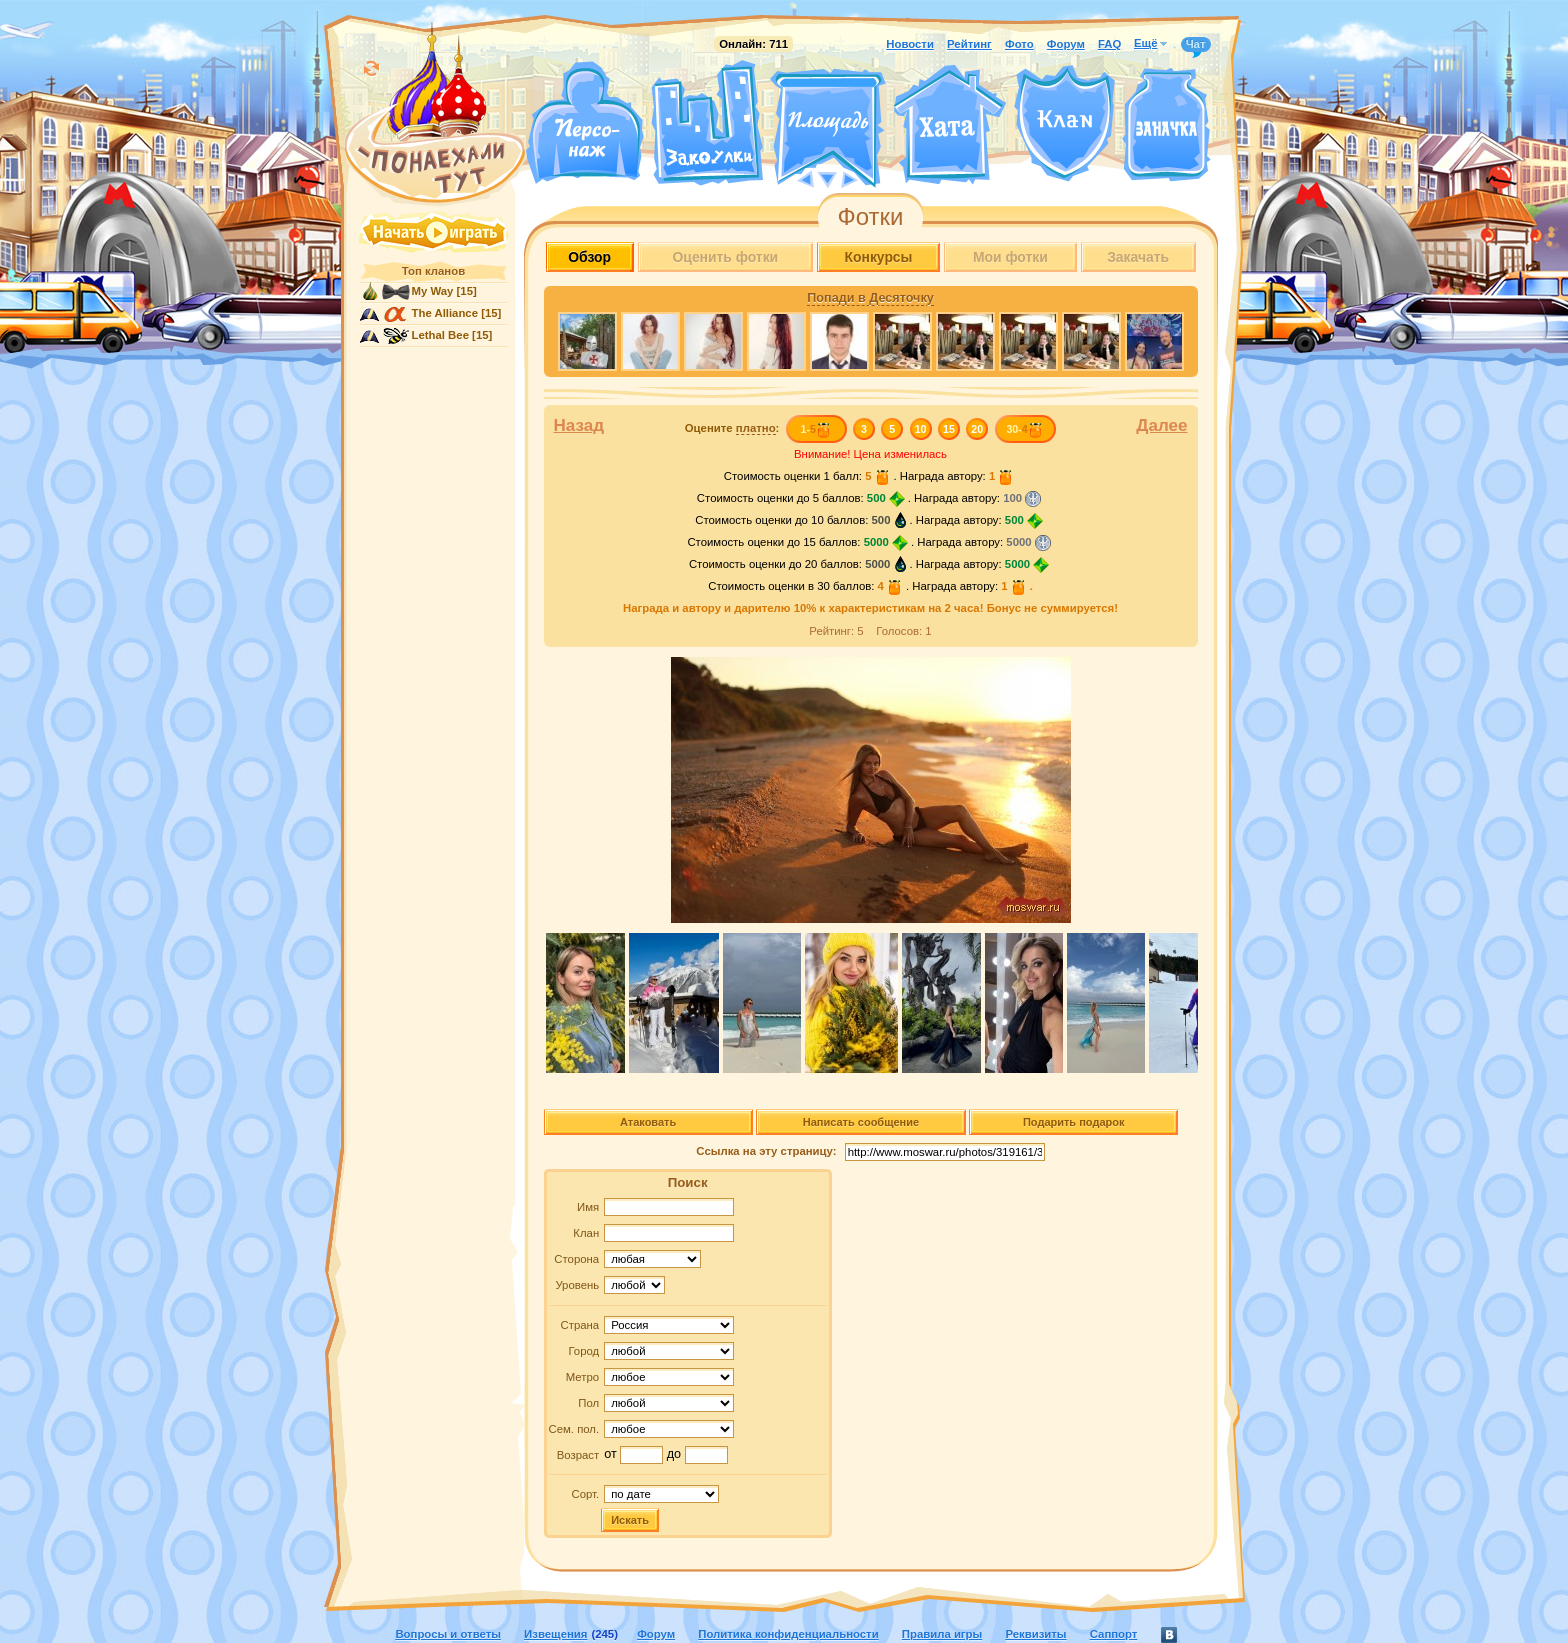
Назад (579, 425)
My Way (433, 291)
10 (921, 429)
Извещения (555, 1634)
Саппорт (1114, 1634)
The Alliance (445, 313)
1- (815, 429)
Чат (1196, 45)
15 (949, 429)
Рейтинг (969, 44)
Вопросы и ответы (448, 1634)
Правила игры (942, 1634)
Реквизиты (1035, 1634)
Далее (1161, 425)
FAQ (1109, 44)
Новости (910, 44)
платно (756, 428)
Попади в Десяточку (870, 298)
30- (1024, 429)
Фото (1019, 44)
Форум (1066, 44)
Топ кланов (433, 271)
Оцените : (732, 428)
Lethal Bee (440, 335)
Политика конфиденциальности (788, 1634)
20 (977, 429)
